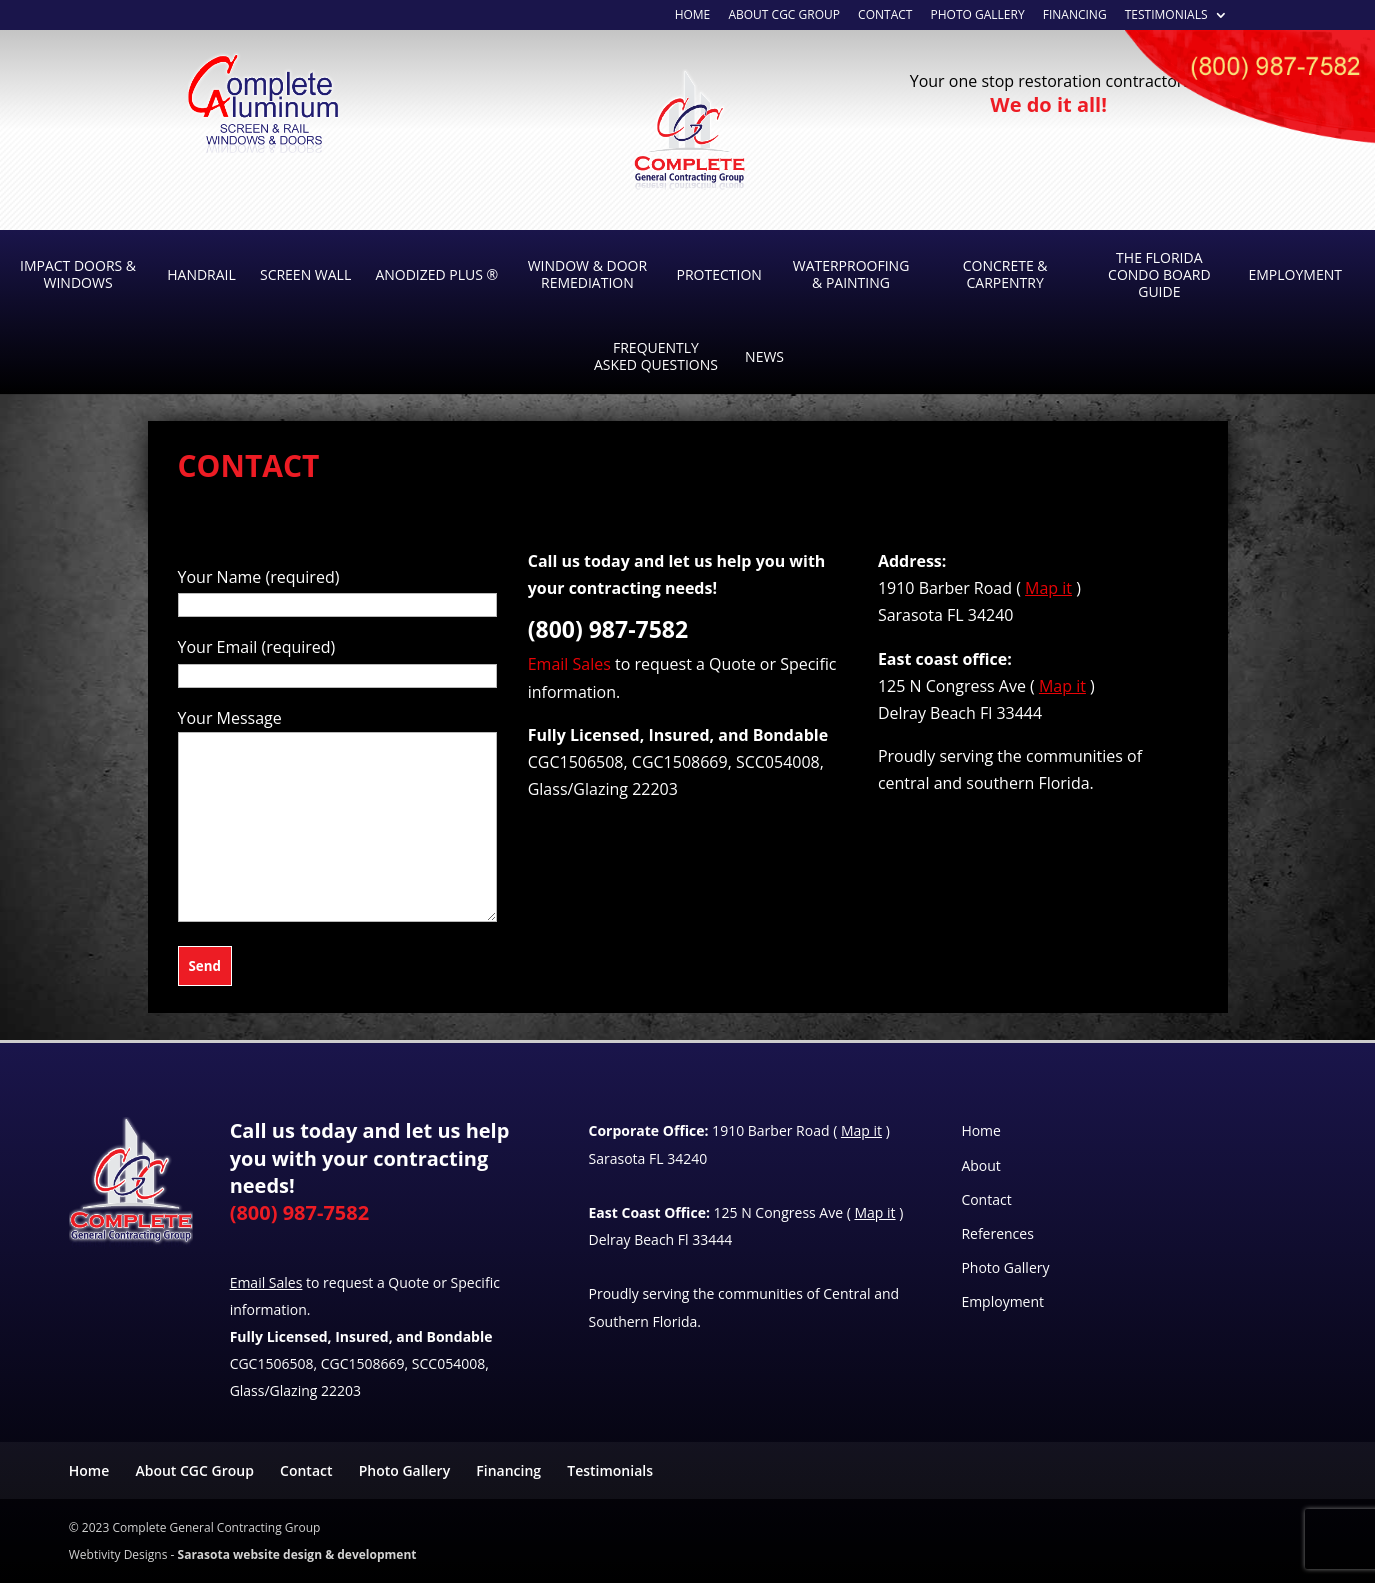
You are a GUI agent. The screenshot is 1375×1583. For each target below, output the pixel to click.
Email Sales (569, 664)
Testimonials (1166, 16)
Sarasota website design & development (297, 1554)
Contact (885, 16)
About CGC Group (784, 16)
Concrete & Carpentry (1005, 274)
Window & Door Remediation (587, 274)
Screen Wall (305, 274)
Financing (1075, 16)
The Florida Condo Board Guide (1159, 274)
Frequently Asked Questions (656, 356)
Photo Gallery (978, 16)
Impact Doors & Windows (78, 274)
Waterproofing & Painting (851, 274)
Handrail (201, 274)
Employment (1294, 274)
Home (981, 1130)
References (997, 1233)
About (980, 1165)
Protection (719, 274)
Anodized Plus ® (436, 274)
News (764, 356)
